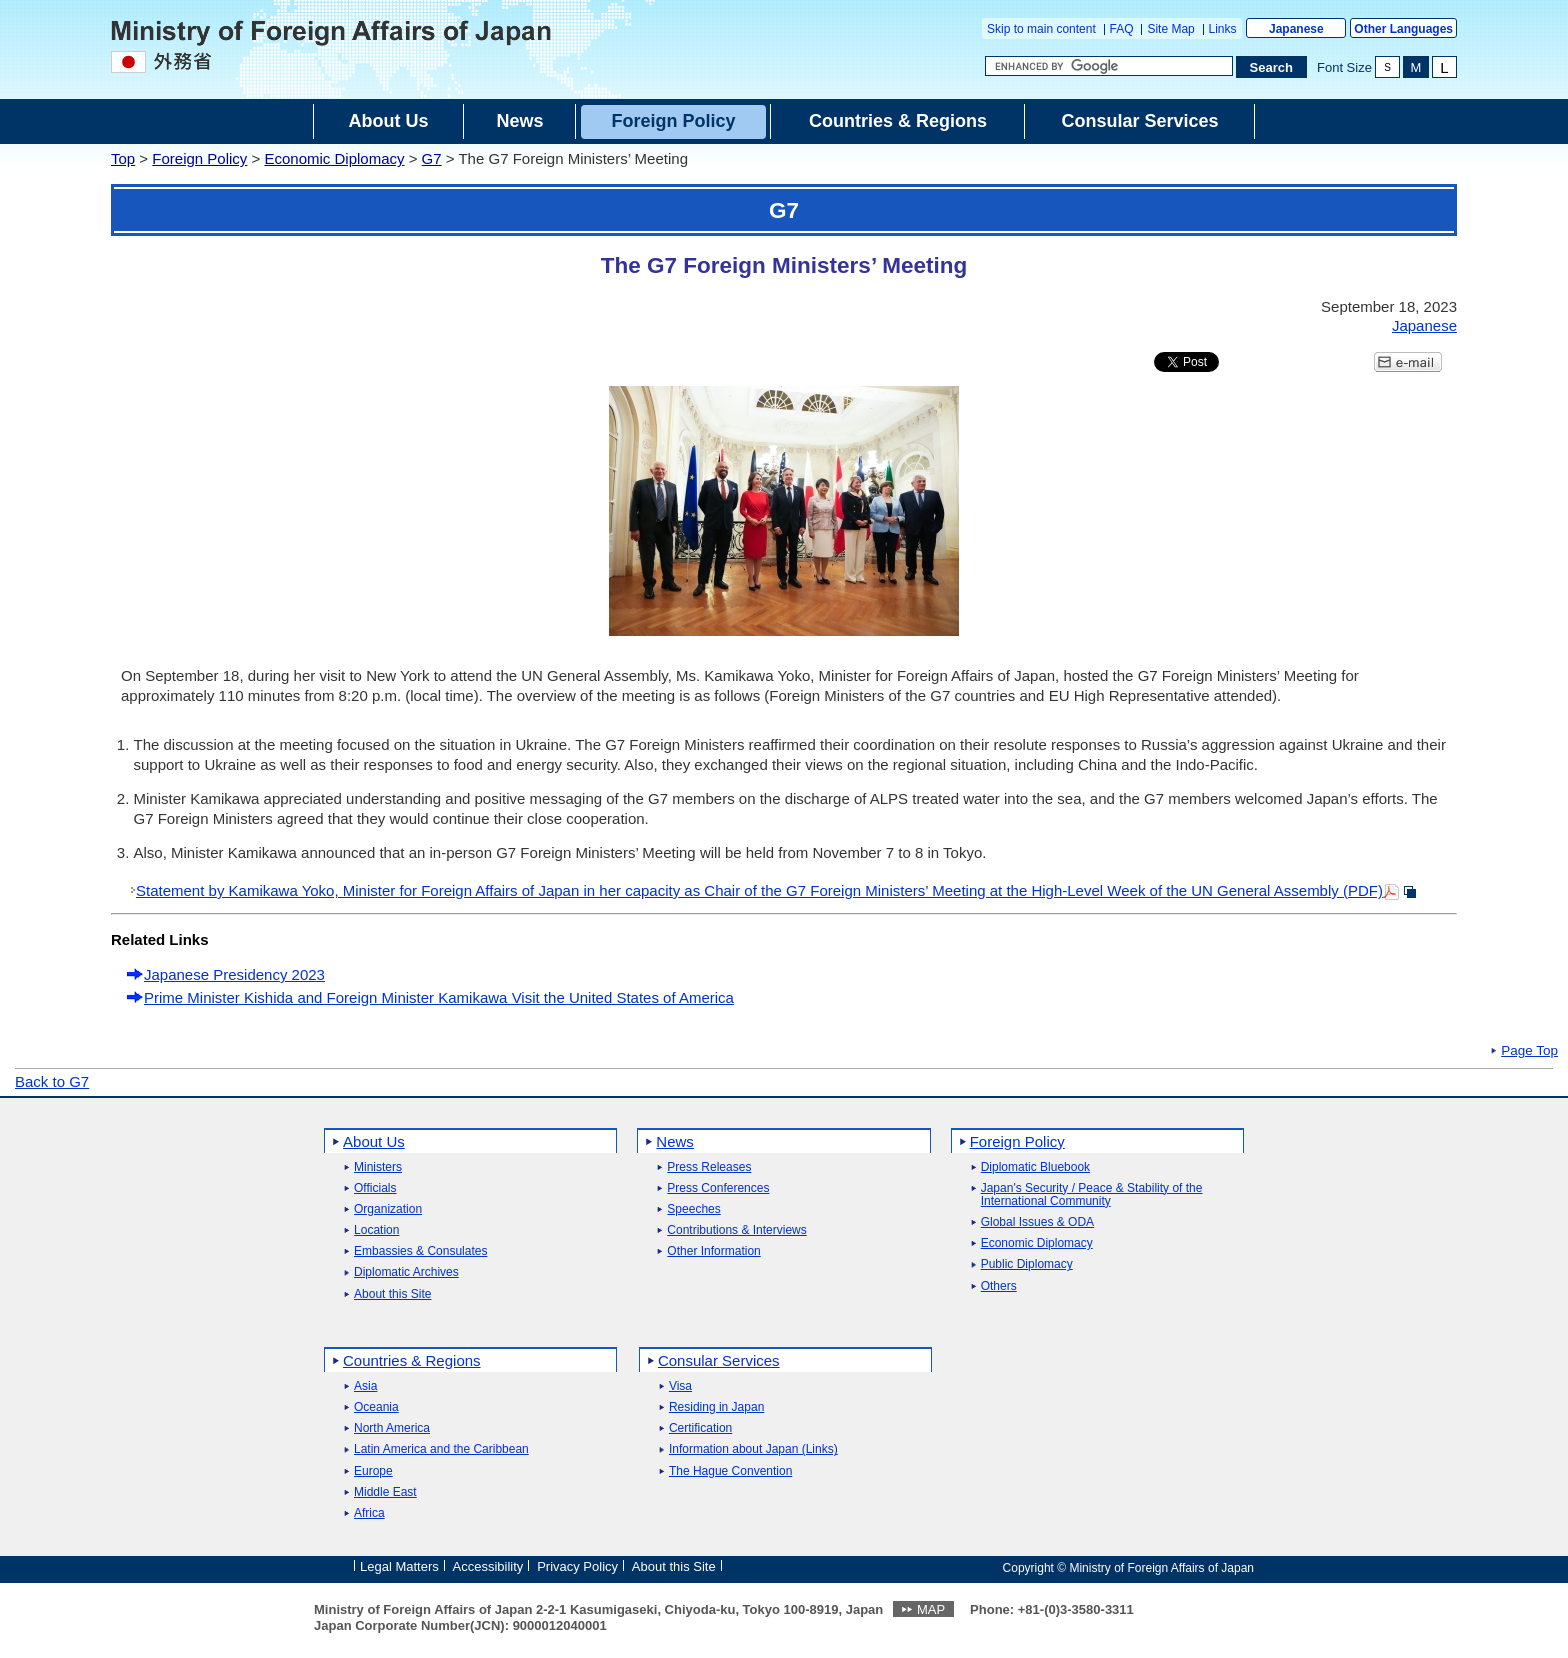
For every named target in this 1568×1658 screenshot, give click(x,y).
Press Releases (709, 1167)
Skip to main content (1041, 29)
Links (1223, 29)
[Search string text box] (1109, 66)
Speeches (693, 1209)
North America (392, 1428)
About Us (374, 1141)
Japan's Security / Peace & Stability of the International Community (1092, 1195)
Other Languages (1403, 29)
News (675, 1141)
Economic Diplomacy (334, 158)
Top (123, 158)
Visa (680, 1386)
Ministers (378, 1167)
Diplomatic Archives (406, 1272)
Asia (365, 1386)
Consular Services (719, 1360)
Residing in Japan (716, 1407)
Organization (388, 1209)
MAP (931, 1609)
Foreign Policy (199, 158)
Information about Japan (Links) (753, 1449)
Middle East (385, 1492)
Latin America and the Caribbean (441, 1449)
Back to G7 (52, 1081)
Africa (369, 1513)
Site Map (1170, 29)
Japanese (1296, 29)
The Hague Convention (730, 1471)
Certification (700, 1428)
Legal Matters (399, 1566)
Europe (373, 1471)
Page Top (1529, 1051)
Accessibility (488, 1566)
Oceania (376, 1407)
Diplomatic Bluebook (1035, 1167)
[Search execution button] (1272, 67)
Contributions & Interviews (736, 1230)
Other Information (713, 1251)
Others (999, 1286)
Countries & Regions (412, 1360)
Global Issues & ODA (1037, 1222)
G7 (432, 158)
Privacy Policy (577, 1566)
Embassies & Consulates (420, 1251)
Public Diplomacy (1027, 1264)
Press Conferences (718, 1188)
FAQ (1122, 29)
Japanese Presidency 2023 (234, 974)
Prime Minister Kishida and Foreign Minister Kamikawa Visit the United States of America (439, 997)
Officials (375, 1188)
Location (376, 1230)
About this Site (392, 1294)
